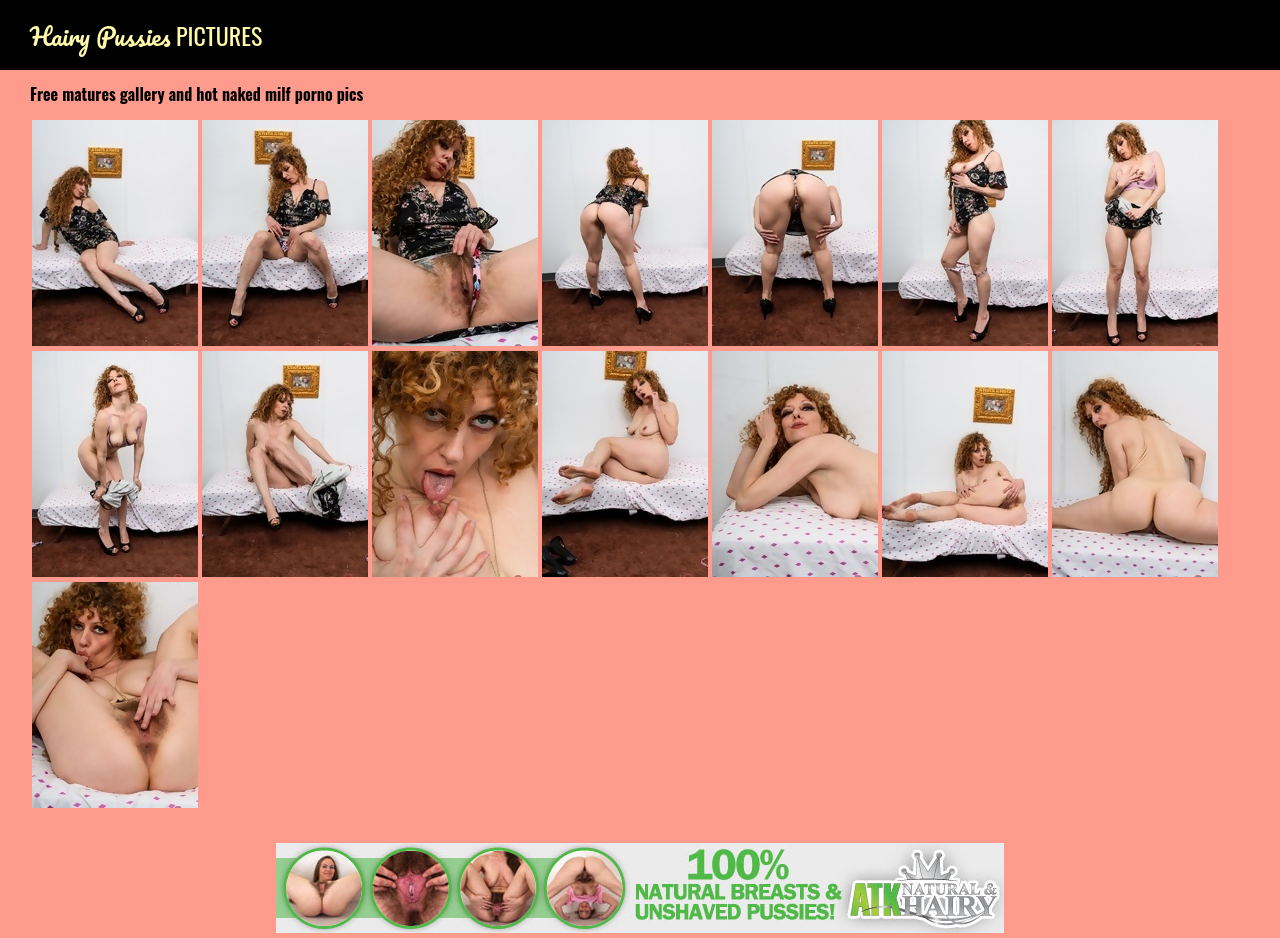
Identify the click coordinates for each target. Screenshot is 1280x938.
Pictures (146, 35)
